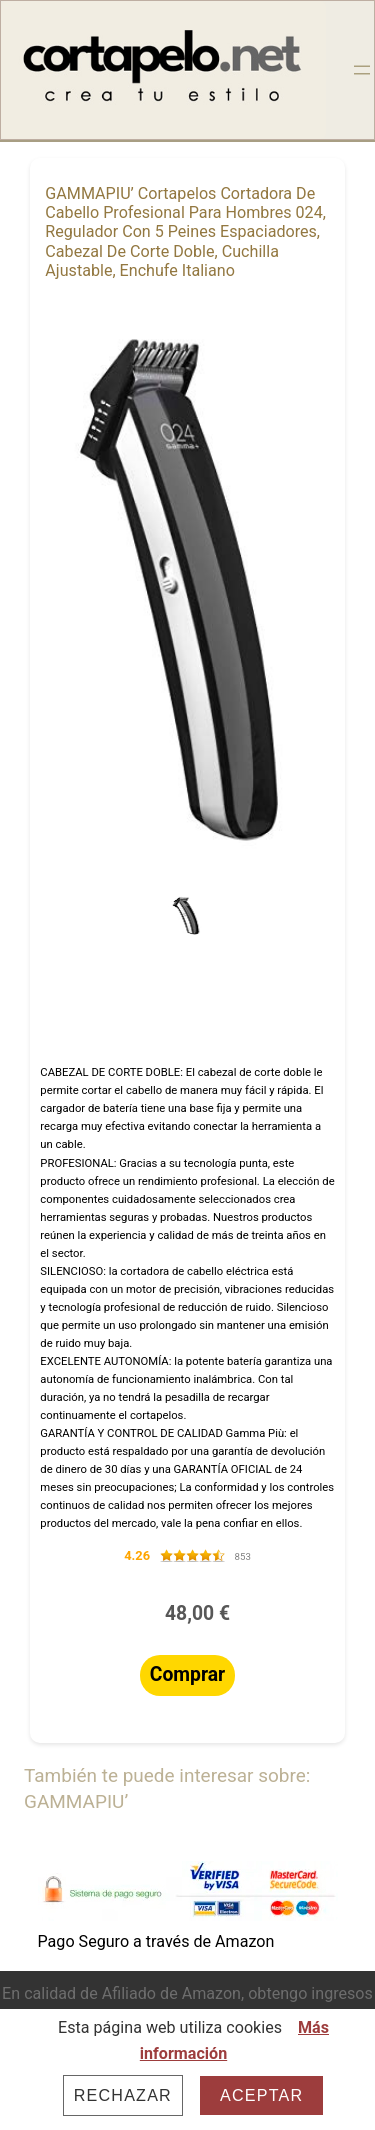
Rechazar (123, 2095)
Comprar (187, 1674)
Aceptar (261, 2095)
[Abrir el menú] (362, 70)
